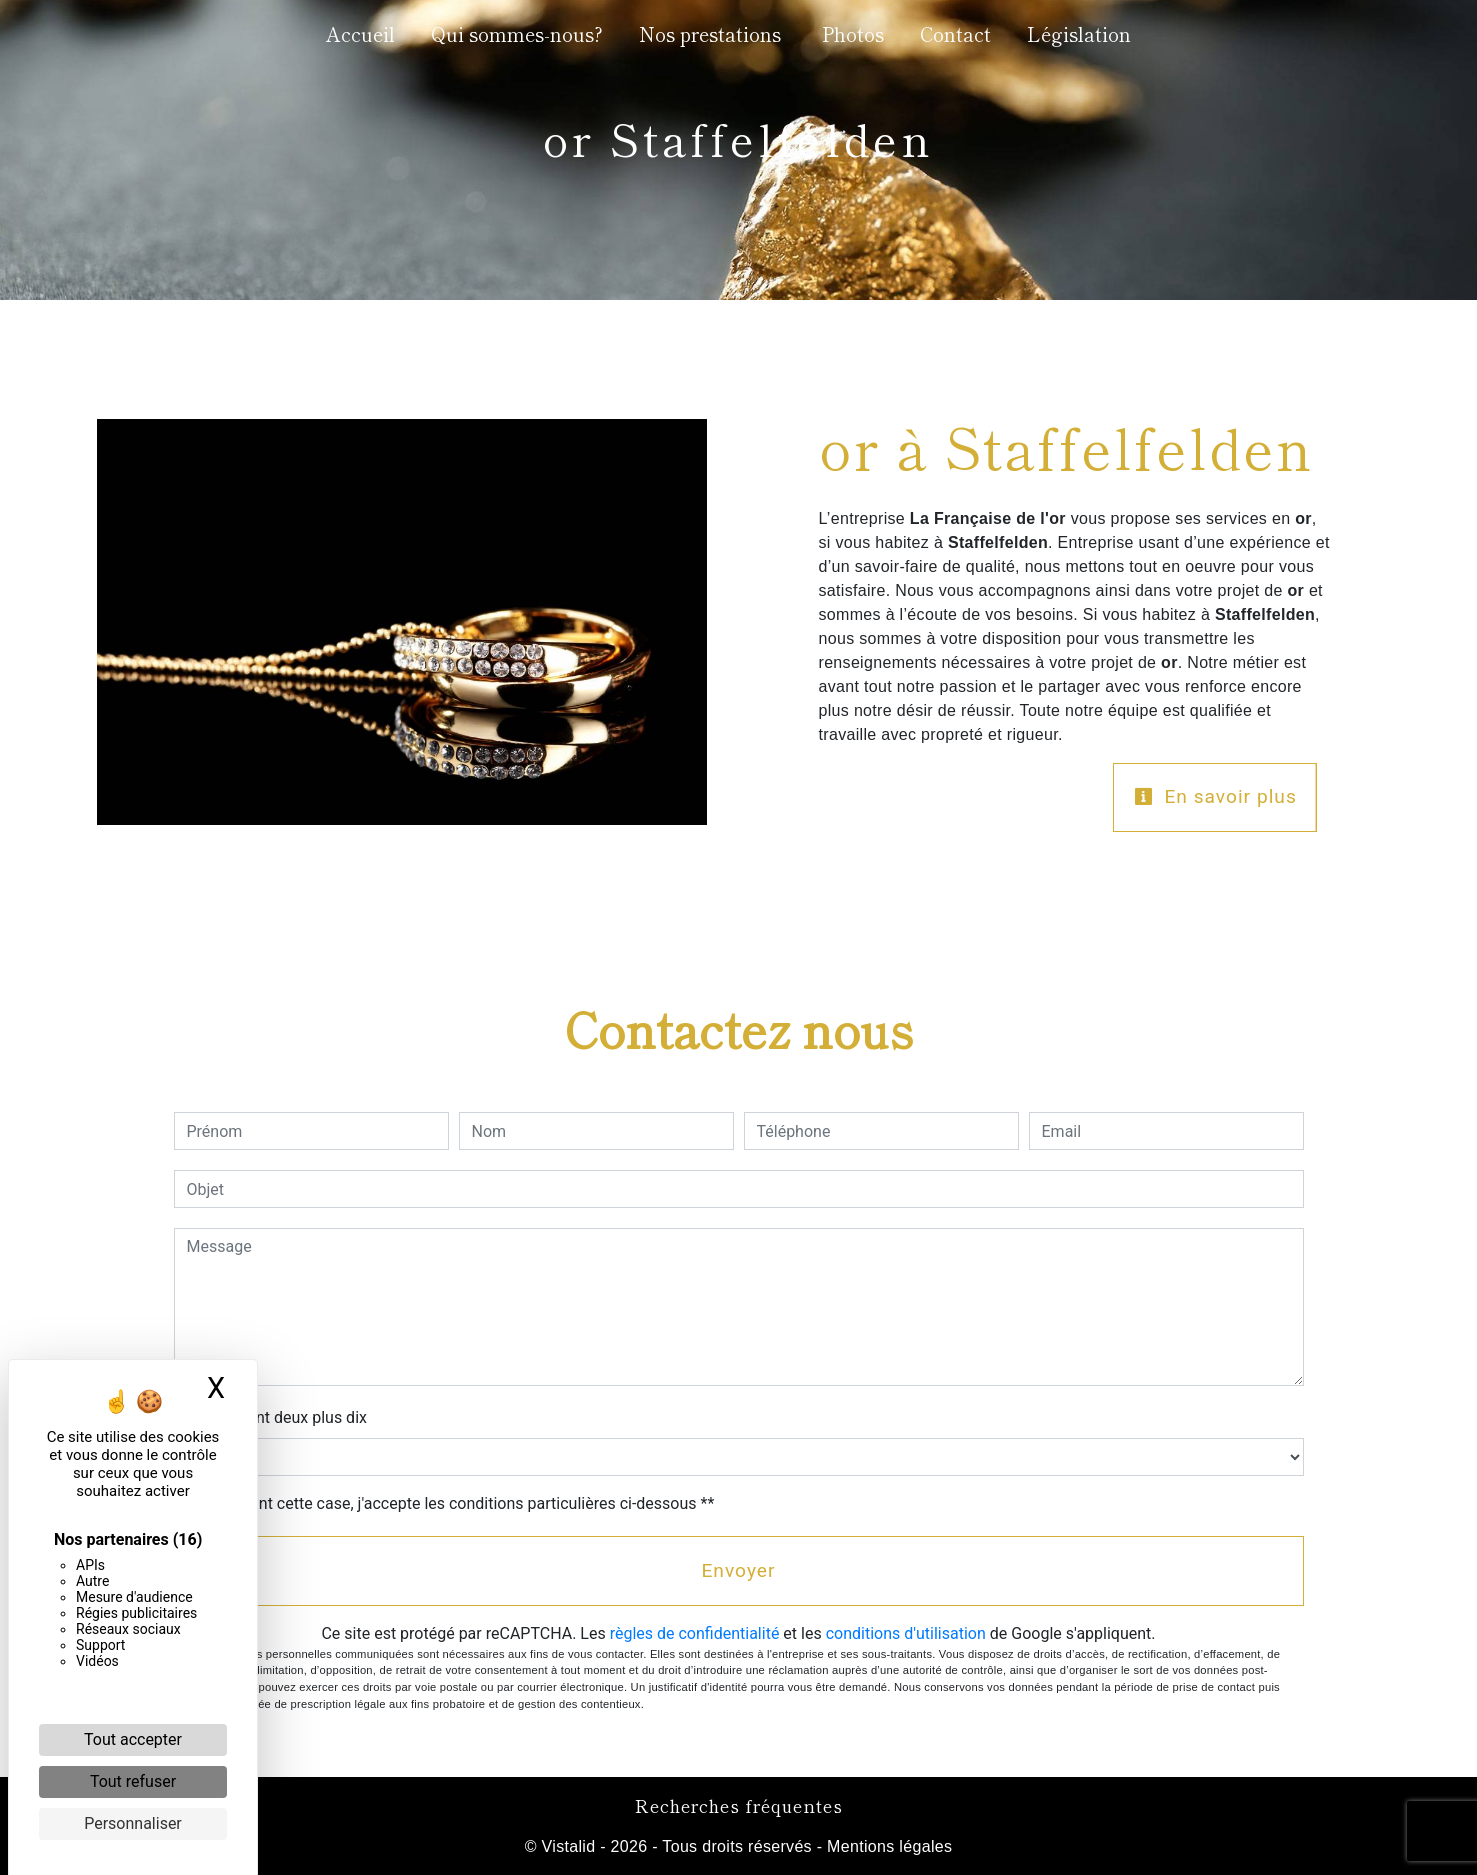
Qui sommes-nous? (517, 34)
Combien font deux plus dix (270, 1417)
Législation (1079, 34)
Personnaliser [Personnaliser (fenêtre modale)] (133, 1823)
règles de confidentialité (695, 1633)
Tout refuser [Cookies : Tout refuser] (133, 1781)
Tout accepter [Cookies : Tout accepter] (133, 1739)
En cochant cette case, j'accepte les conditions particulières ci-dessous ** (454, 1503)
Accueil (360, 34)
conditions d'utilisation (906, 1633)
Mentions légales (887, 1846)
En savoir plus (1215, 796)
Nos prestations (710, 34)
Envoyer (738, 1570)
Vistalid (569, 1846)
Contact (955, 34)
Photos (853, 34)
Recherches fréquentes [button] (739, 1805)
